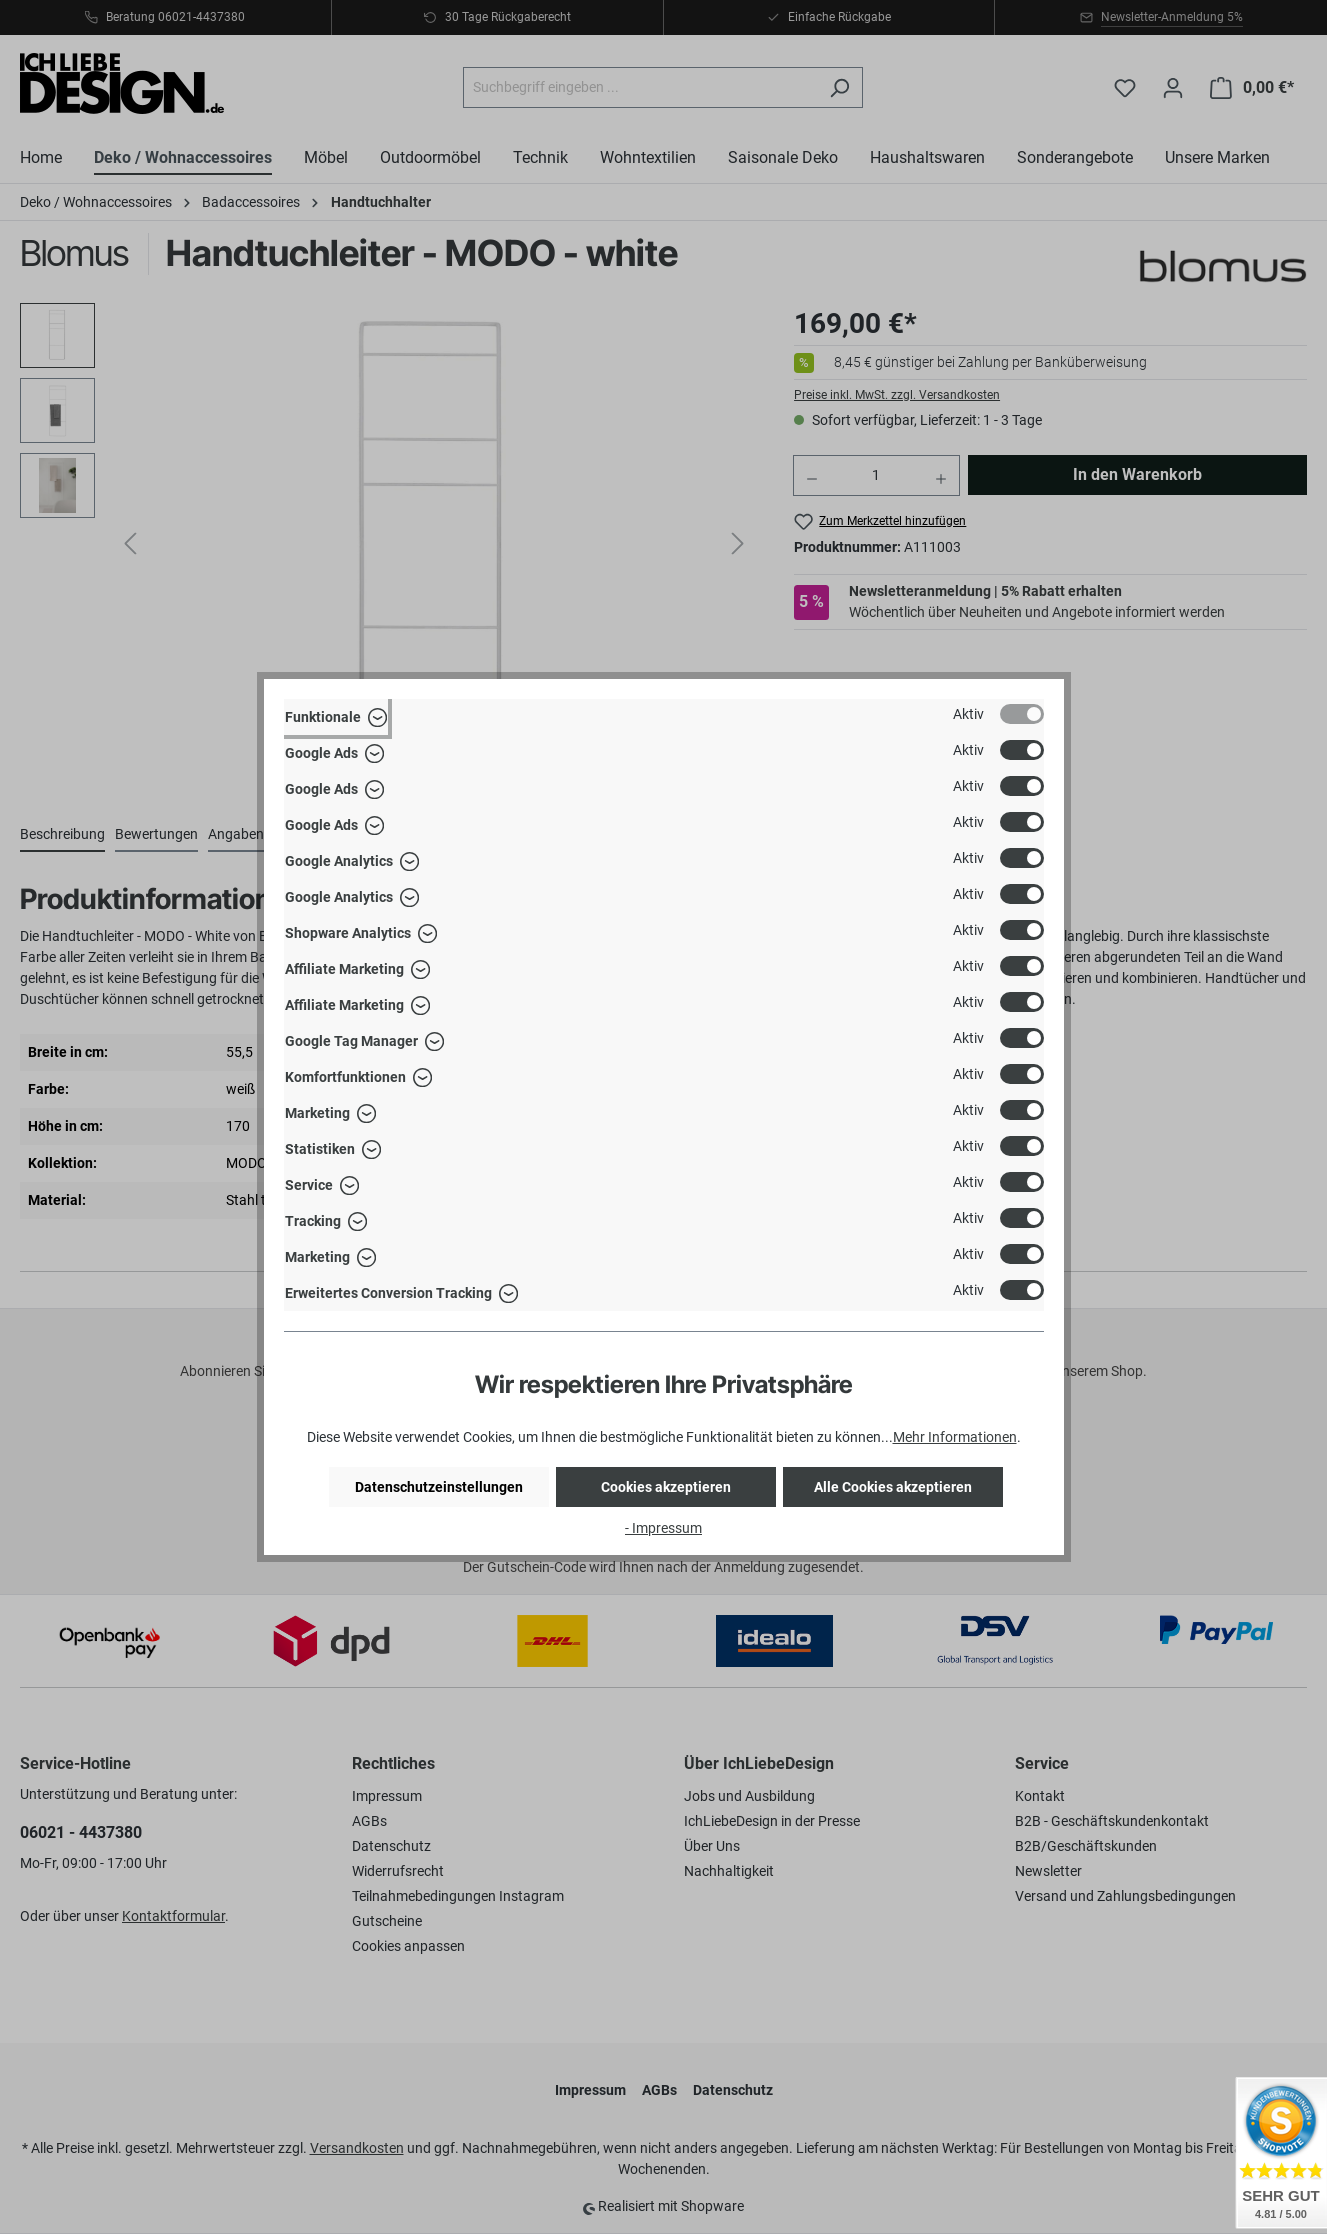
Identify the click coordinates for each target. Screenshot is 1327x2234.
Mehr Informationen (955, 1437)
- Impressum (663, 1528)
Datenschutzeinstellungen (439, 1487)
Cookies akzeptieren (666, 1487)
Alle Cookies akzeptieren (893, 1487)
